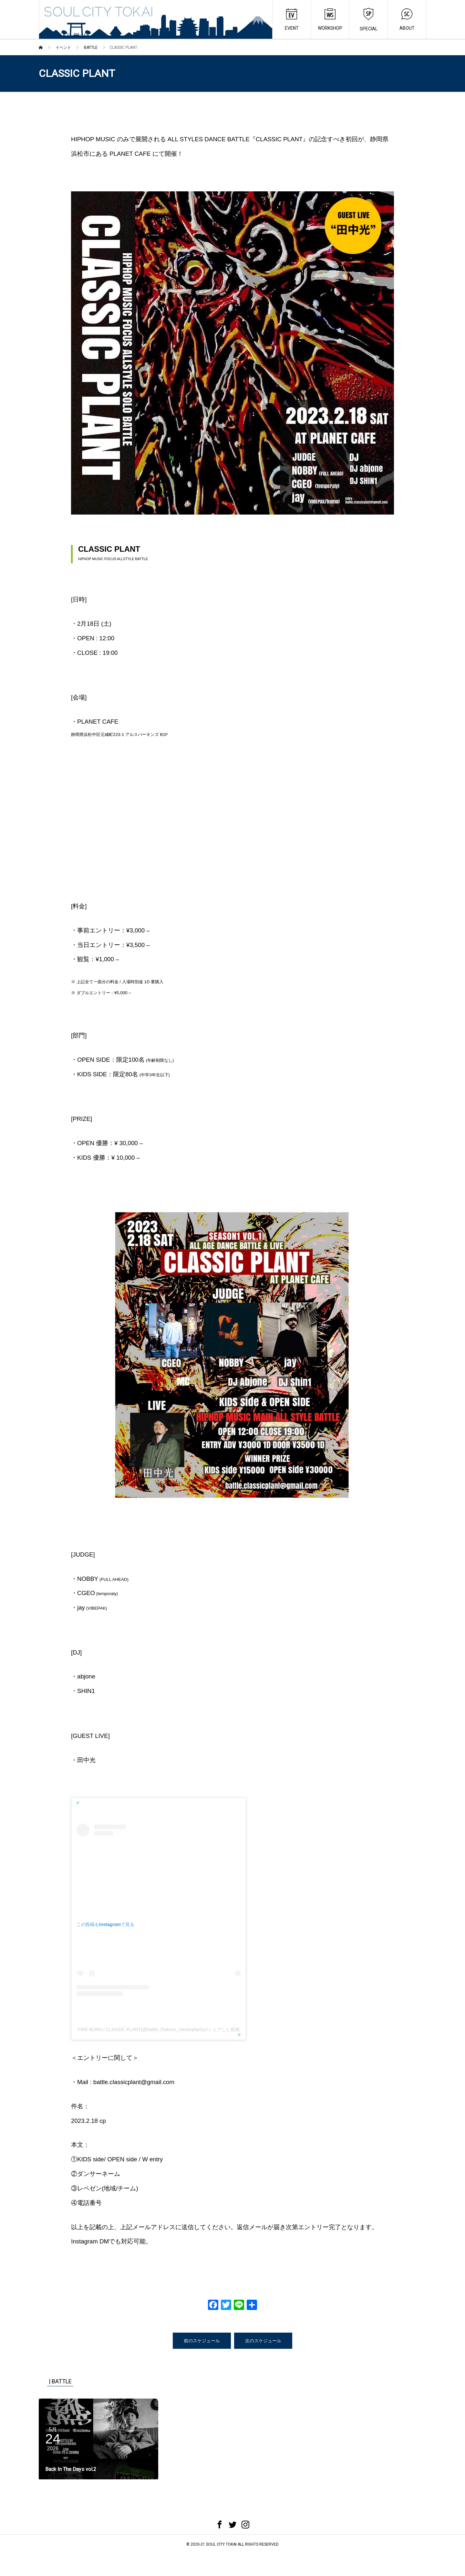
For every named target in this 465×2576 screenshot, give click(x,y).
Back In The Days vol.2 (70, 2469)
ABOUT (407, 19)
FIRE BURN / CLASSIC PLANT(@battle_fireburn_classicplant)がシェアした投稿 (158, 2029)
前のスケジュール (202, 2340)
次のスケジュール (263, 2340)
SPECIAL (368, 19)
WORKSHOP (330, 19)
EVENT (292, 19)
